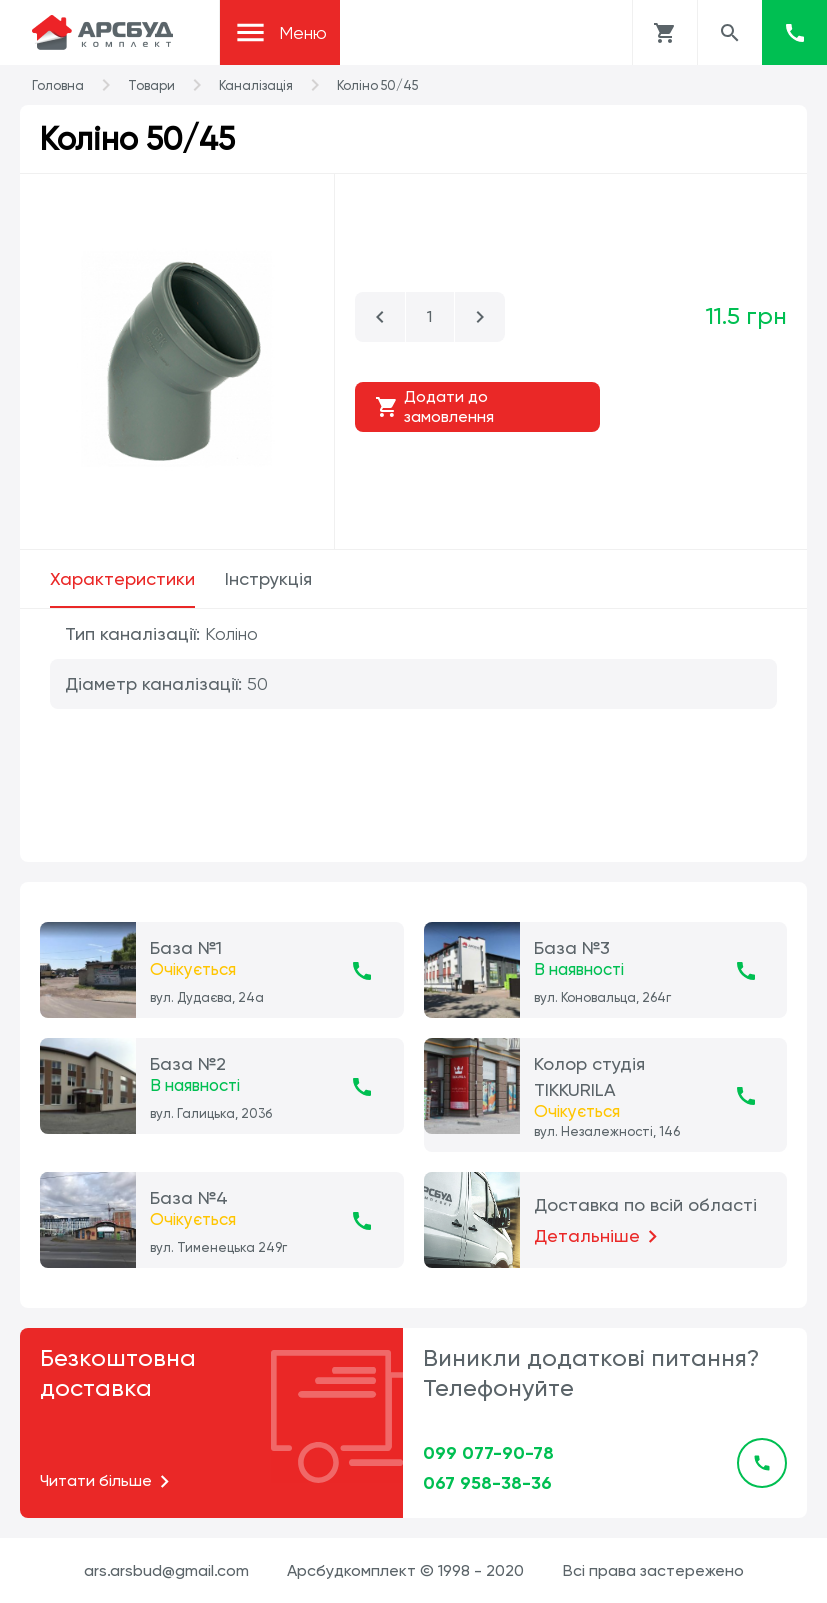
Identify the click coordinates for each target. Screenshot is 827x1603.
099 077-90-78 (488, 1453)
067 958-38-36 (487, 1483)
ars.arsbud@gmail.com (166, 1570)
